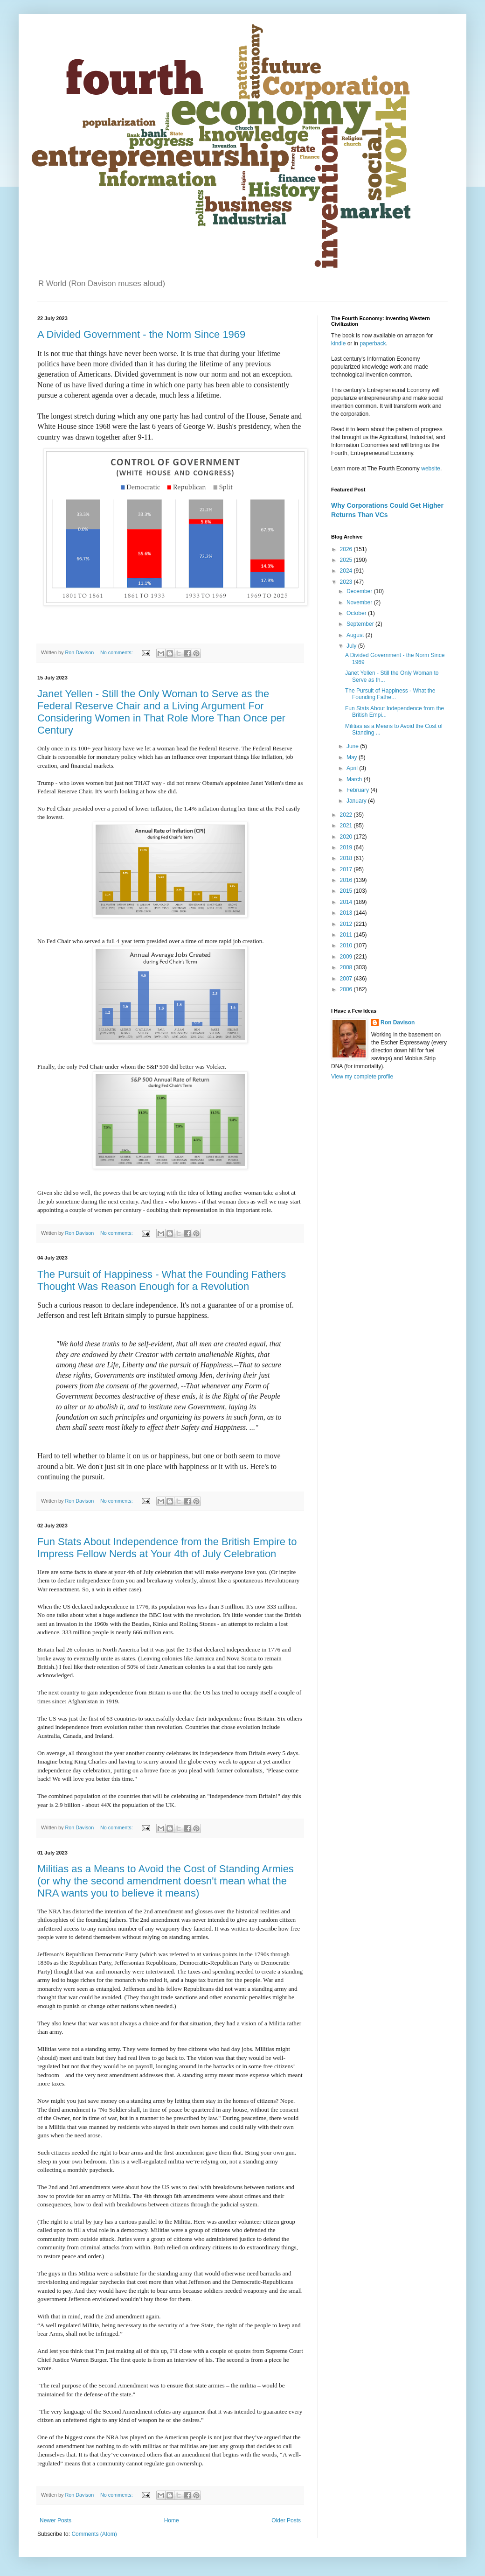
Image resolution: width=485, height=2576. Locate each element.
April (352, 768)
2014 (347, 902)
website (430, 468)
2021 (347, 825)
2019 (347, 847)
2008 (347, 967)
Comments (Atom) (94, 2534)
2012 (347, 924)
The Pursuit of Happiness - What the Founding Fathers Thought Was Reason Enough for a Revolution (161, 1280)
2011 (347, 934)
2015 (347, 891)
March (355, 779)
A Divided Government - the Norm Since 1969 (141, 334)
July (352, 646)
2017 (347, 869)
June (353, 746)
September (360, 624)
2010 (347, 945)
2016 (347, 880)
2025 (347, 560)
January (357, 801)
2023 (347, 582)
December (360, 591)
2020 (347, 836)
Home (171, 2520)
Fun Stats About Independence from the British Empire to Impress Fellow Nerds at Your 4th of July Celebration (167, 1548)
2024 (347, 570)
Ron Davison (398, 1022)
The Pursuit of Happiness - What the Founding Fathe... (390, 693)
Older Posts (286, 2520)
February (358, 790)
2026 (347, 549)
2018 (347, 858)
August (356, 635)
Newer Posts (55, 2520)
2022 (347, 815)
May (352, 757)
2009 (347, 956)
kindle (339, 343)
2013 (347, 913)
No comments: (117, 652)
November (360, 602)
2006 (347, 989)
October (357, 613)
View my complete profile (362, 1076)
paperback (373, 343)
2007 (347, 978)
